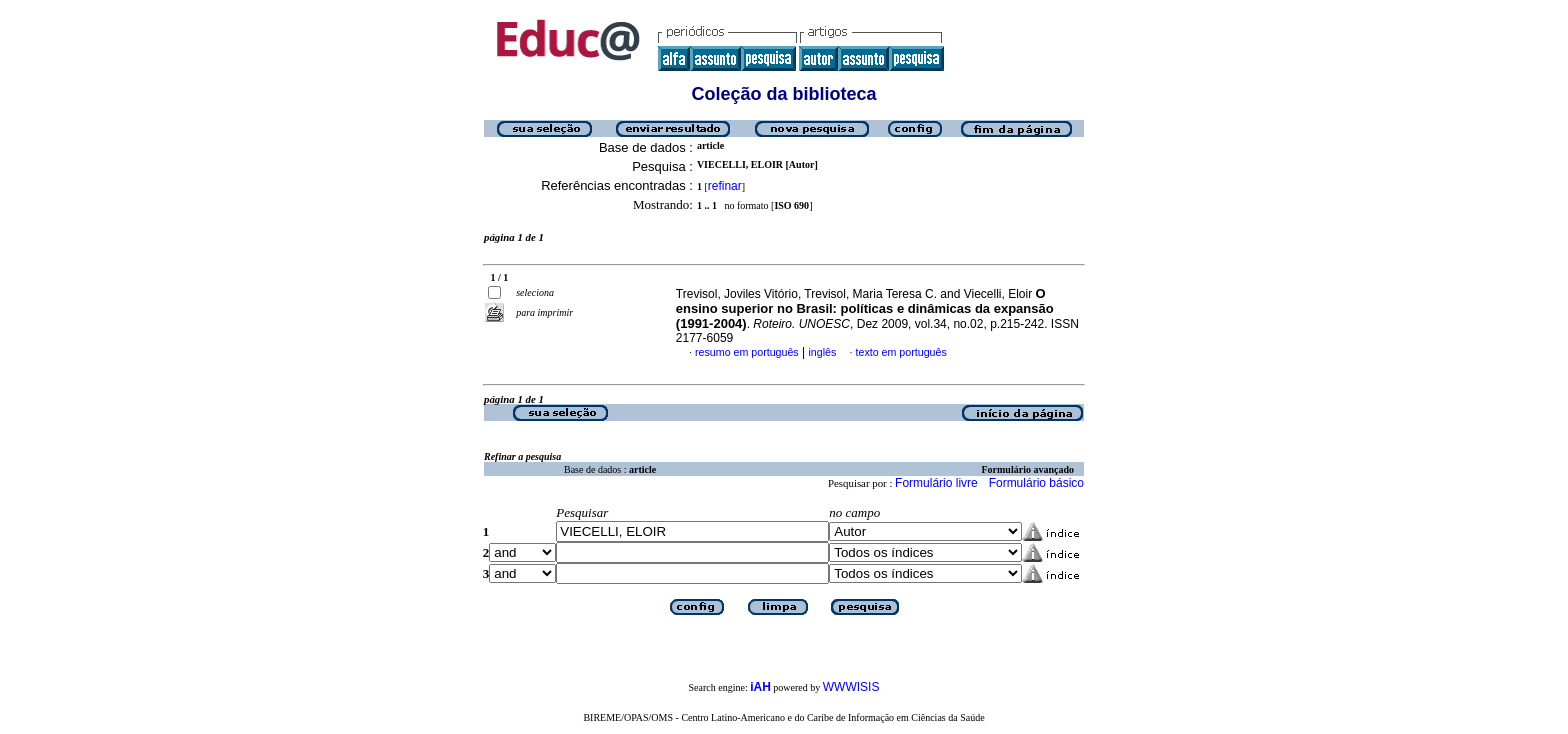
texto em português (901, 352)
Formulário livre (936, 483)
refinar (725, 186)
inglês (822, 352)
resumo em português (747, 352)
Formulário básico (1036, 483)
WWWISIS (851, 687)
